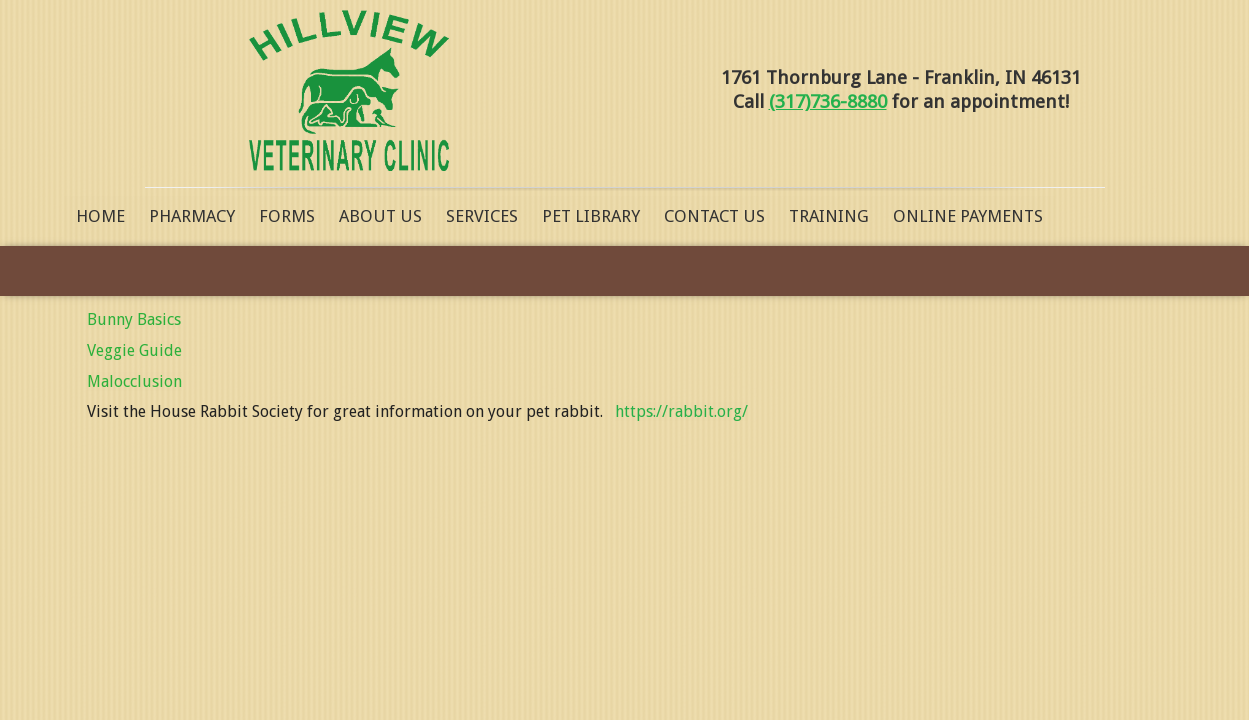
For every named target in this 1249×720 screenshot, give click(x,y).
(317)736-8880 (828, 101)
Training (829, 216)
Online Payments (968, 216)
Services (482, 216)
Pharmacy (192, 216)
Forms (287, 216)
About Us (380, 216)
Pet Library (591, 216)
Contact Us (714, 216)
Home (100, 216)
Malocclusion (134, 381)
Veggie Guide (134, 350)
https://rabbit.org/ (681, 411)
